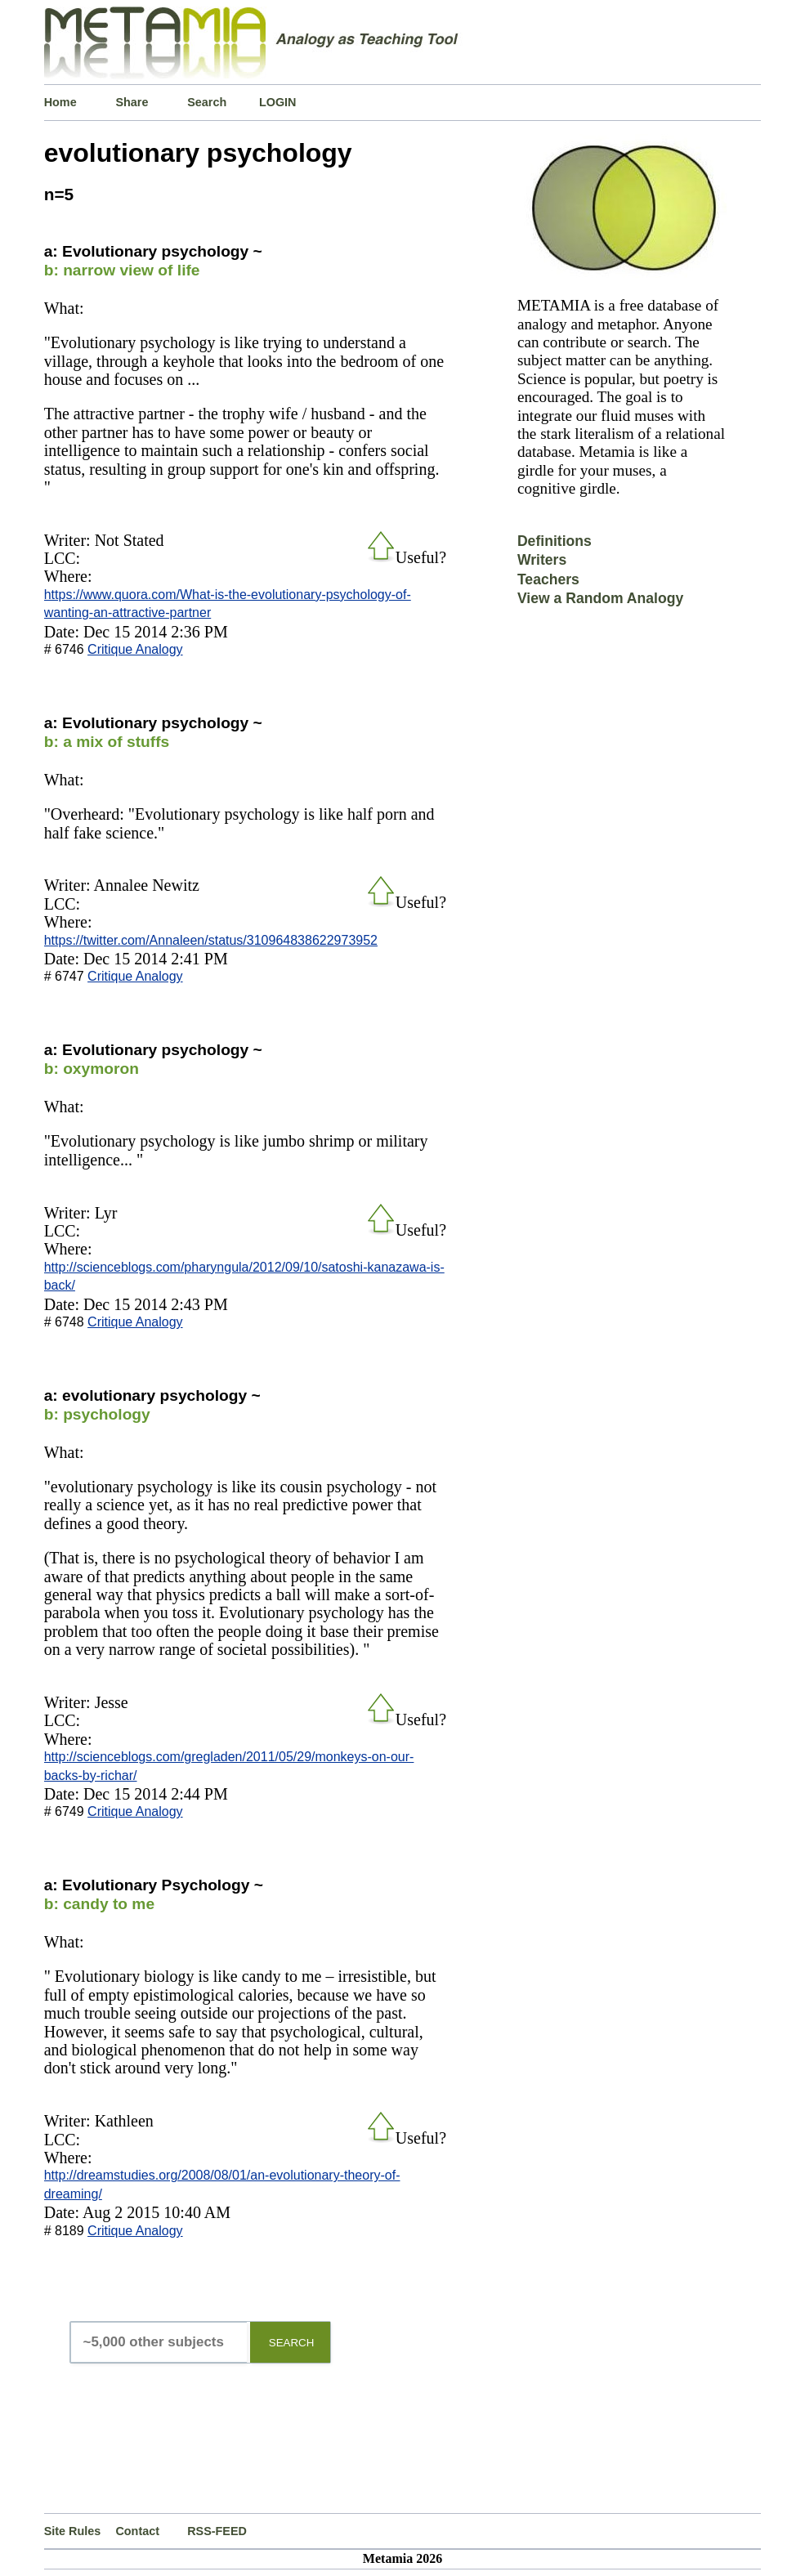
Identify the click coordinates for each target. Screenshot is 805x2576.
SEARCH (292, 2343)
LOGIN (278, 102)
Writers (541, 560)
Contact (137, 2531)
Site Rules (72, 2531)
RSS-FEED (217, 2531)
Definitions (554, 541)
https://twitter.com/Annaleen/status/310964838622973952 (211, 940)
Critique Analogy (135, 649)
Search (206, 102)
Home (60, 102)
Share (131, 102)
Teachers (548, 579)
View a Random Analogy (600, 598)
